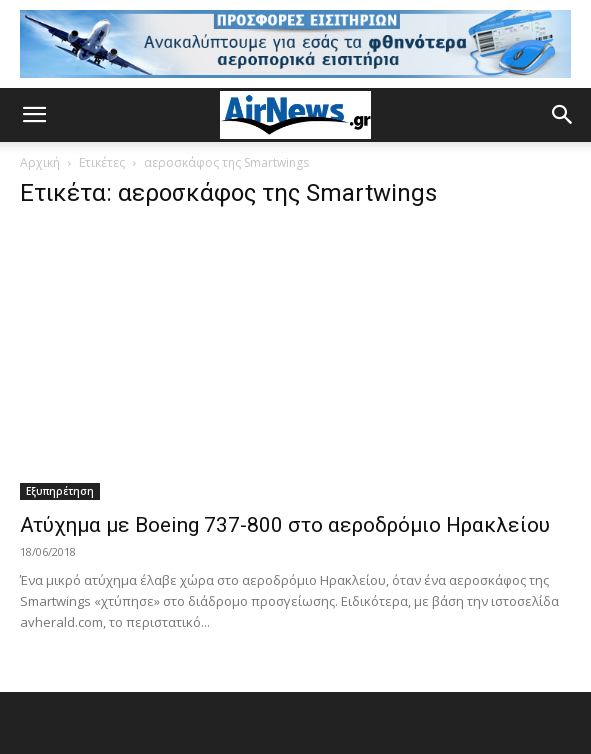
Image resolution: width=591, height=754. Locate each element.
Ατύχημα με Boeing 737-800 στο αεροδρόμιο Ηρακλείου (285, 525)
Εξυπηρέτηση (60, 491)
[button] (34, 115)
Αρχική (40, 162)
